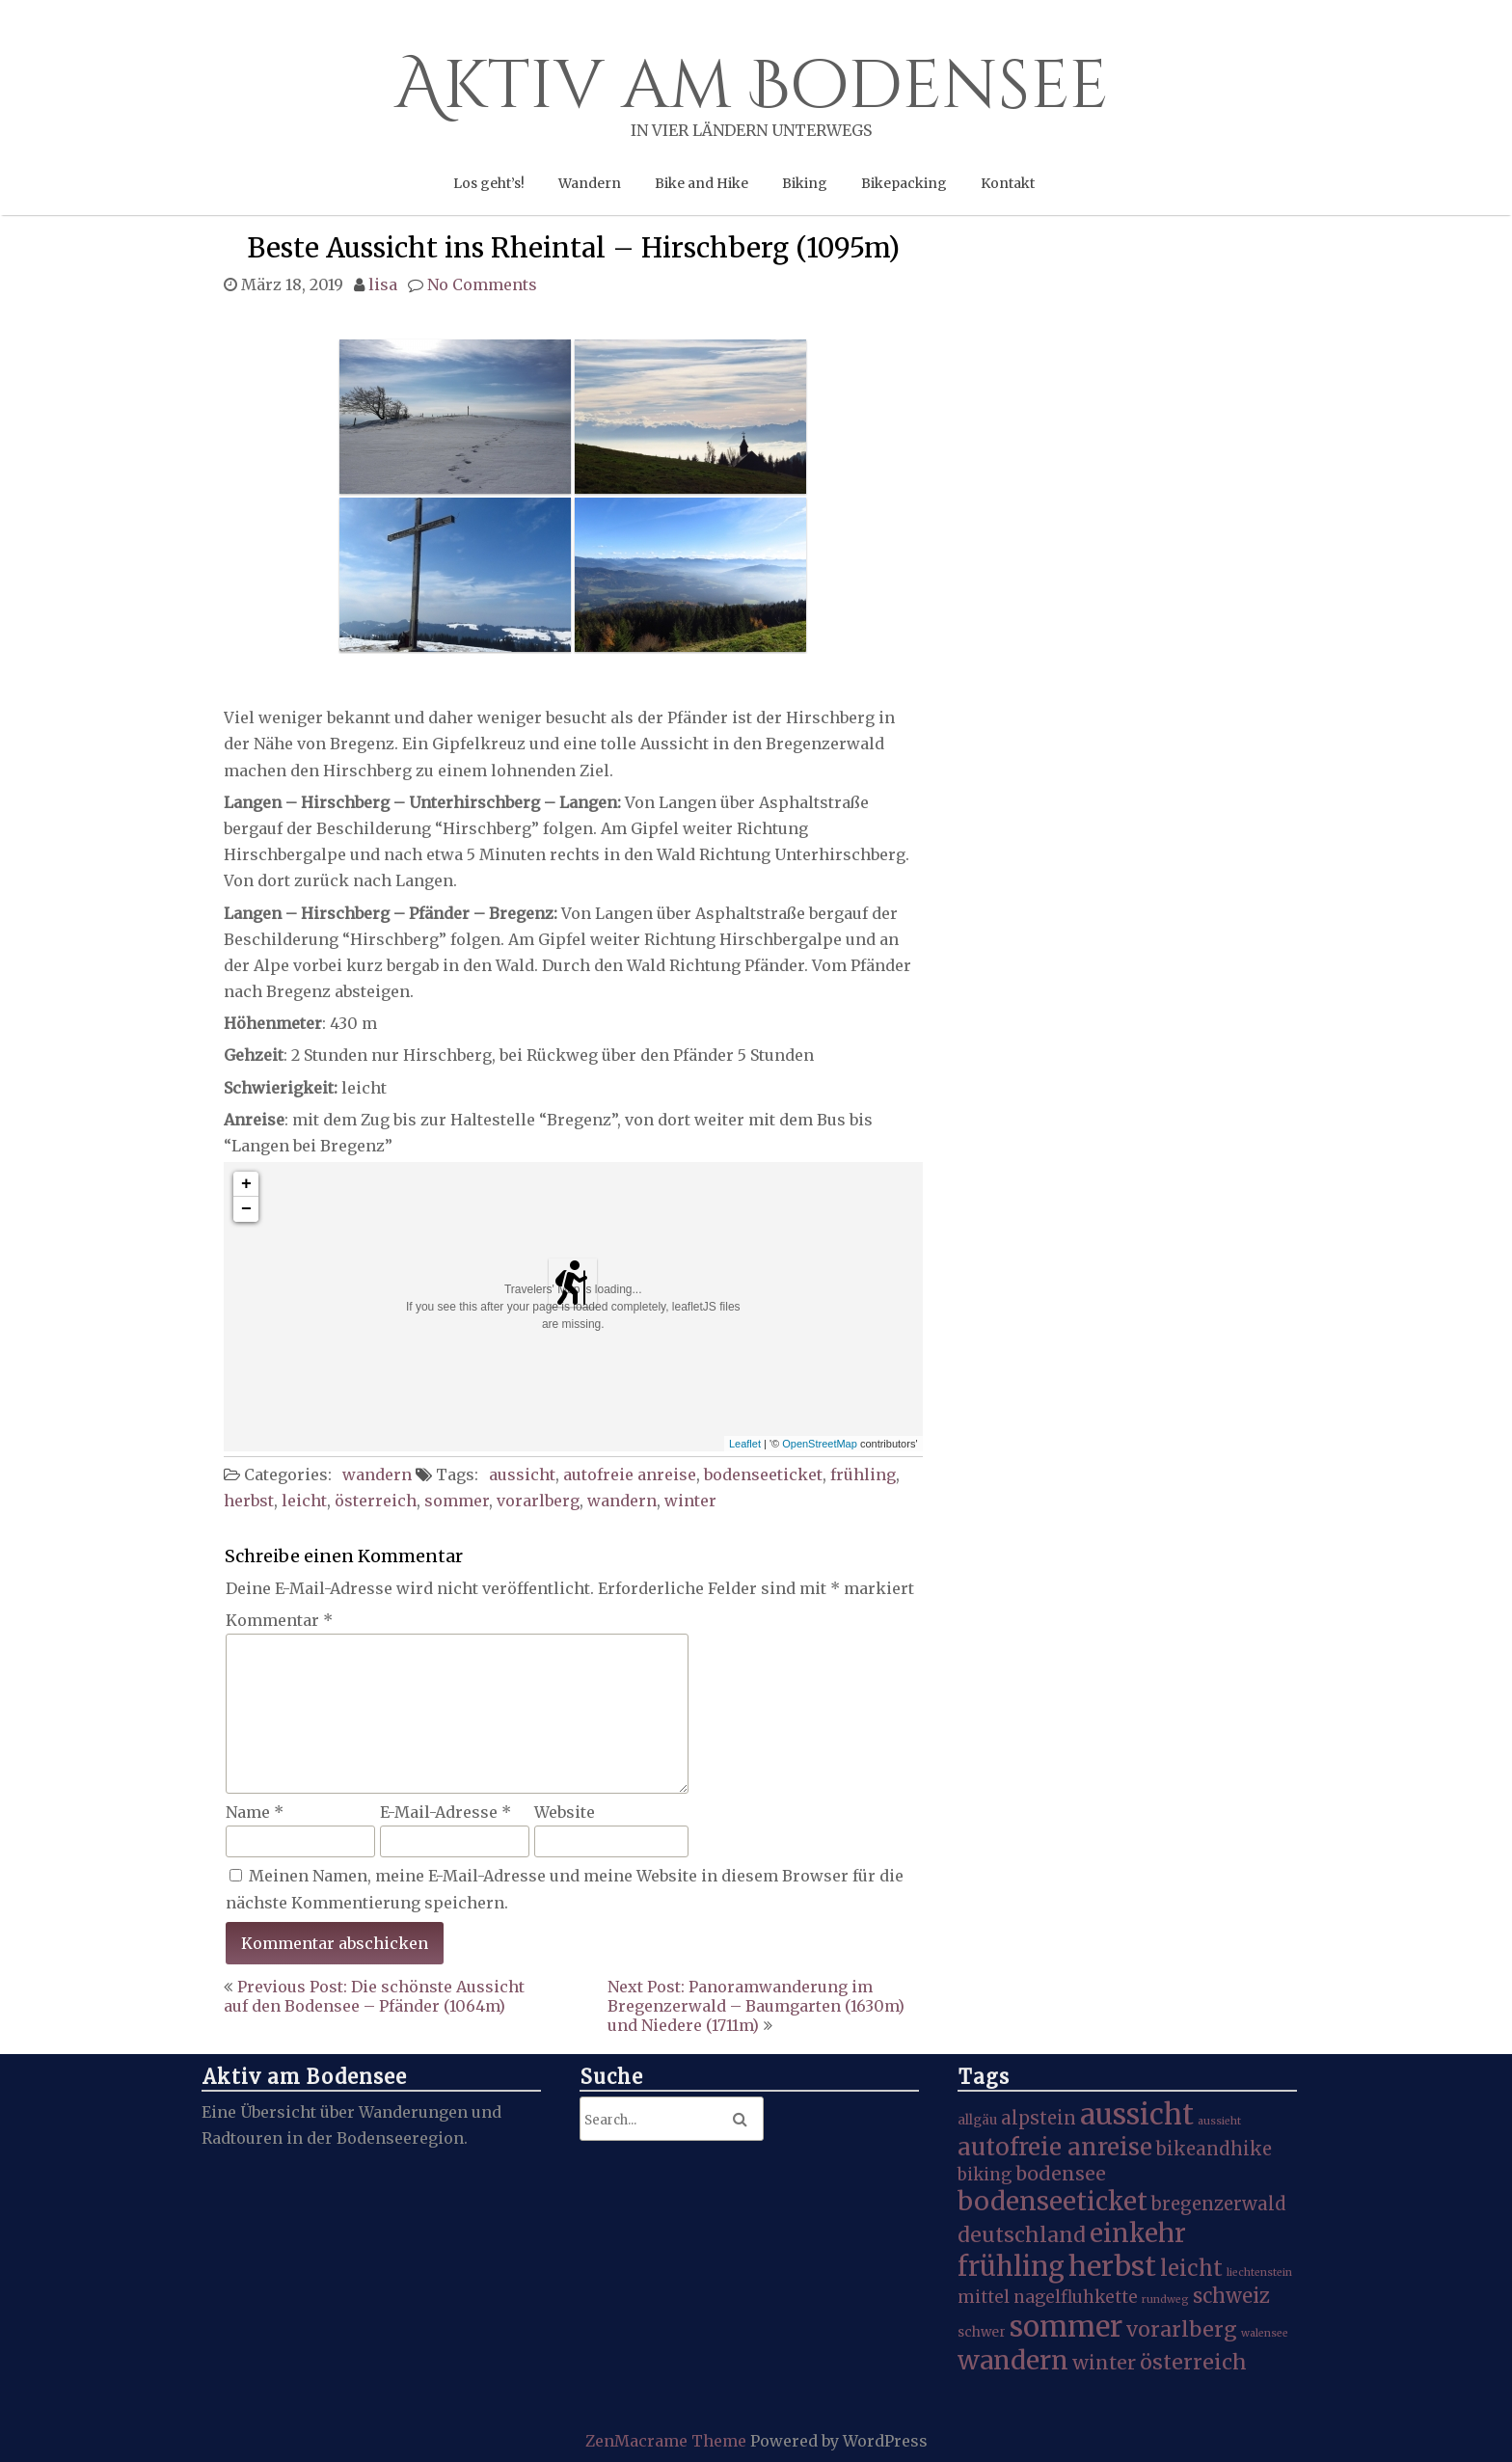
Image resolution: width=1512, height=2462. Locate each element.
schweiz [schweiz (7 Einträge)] (1231, 2296)
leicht (304, 1500)
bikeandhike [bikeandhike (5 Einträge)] (1214, 2149)
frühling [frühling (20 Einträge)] (1011, 2266)
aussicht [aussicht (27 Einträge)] (1137, 2114)
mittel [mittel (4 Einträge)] (984, 2297)
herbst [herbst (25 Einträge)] (1112, 2266)
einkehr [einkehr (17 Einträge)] (1138, 2233)
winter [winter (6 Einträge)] (1104, 2362)
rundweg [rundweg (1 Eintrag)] (1165, 2299)
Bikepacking (904, 183)
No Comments (482, 284)
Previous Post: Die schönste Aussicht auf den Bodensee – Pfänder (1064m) (374, 1996)
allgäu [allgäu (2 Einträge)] (977, 2120)
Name (255, 1812)
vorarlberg (538, 1500)
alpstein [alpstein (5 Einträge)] (1038, 2118)
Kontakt (1008, 183)
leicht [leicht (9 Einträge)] (1191, 2268)
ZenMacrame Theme (667, 2440)
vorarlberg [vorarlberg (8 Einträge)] (1181, 2329)
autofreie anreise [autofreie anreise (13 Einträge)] (1055, 2147)
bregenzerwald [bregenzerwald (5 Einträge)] (1218, 2204)
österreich (376, 1500)
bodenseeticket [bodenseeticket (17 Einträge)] (1053, 2201)
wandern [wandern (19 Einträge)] (1013, 2360)
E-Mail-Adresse (445, 1812)
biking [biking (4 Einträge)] (985, 2174)
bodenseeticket (763, 1474)
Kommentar (279, 1620)
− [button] (246, 1209)
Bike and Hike (701, 183)
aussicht (522, 1474)
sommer (456, 1500)
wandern (377, 1474)
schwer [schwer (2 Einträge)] (982, 2332)
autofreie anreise (629, 1474)
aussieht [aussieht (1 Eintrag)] (1219, 2121)
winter (690, 1500)
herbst (249, 1500)
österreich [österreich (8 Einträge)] (1193, 2362)
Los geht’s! (489, 183)
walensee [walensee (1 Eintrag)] (1264, 2333)
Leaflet (745, 1443)
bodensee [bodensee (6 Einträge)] (1060, 2173)
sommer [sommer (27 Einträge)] (1066, 2326)
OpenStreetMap (819, 1443)
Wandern (589, 183)
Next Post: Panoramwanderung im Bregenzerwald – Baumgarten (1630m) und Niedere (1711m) (756, 2006)
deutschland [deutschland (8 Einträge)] (1022, 2235)
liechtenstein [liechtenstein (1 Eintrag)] (1259, 2272)
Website (564, 1812)
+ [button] (246, 1184)
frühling (863, 1474)
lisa (382, 284)
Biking (804, 183)
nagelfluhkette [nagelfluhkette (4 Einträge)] (1075, 2297)
